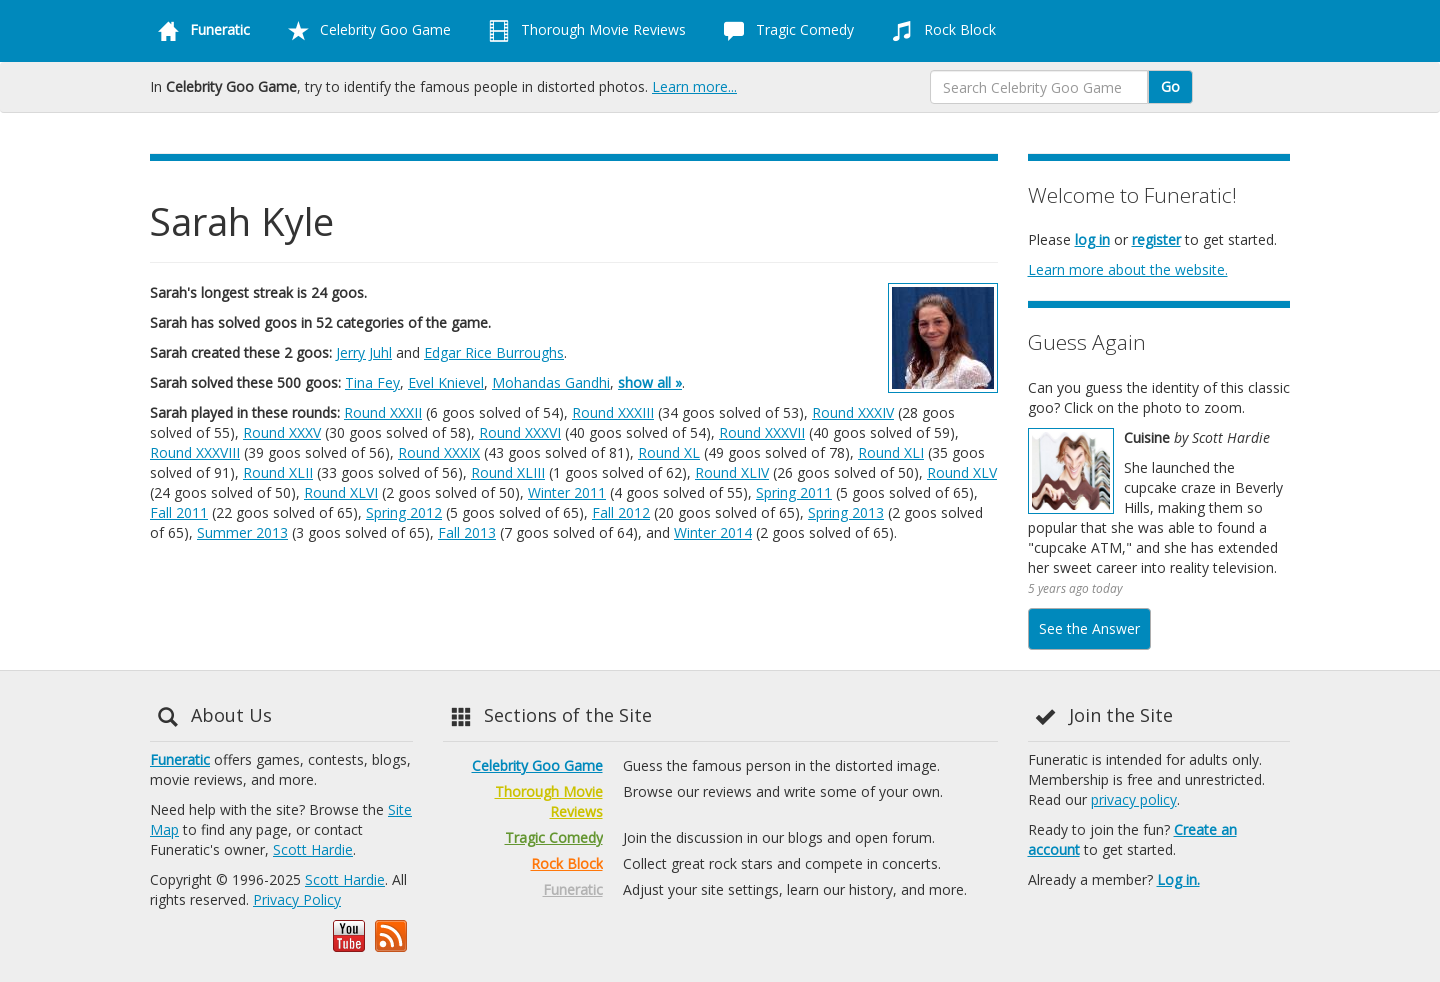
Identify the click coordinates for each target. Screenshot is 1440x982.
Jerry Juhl (364, 352)
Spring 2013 (846, 512)
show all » (650, 382)
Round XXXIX (439, 452)
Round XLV (962, 472)
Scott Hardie (313, 849)
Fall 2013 (467, 532)
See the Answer (1089, 628)
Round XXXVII (762, 432)
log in (1092, 239)
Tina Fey (372, 382)
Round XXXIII (613, 412)
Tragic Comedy (785, 31)
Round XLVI (341, 492)
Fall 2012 (621, 512)
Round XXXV (282, 432)
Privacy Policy (297, 899)
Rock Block (940, 31)
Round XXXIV (853, 412)
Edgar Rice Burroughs (494, 352)
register (1156, 239)
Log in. (1178, 879)
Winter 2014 (713, 532)
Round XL (669, 452)
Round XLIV (732, 472)
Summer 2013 (242, 532)
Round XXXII (383, 412)
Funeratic (180, 759)
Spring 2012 (404, 512)
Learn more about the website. (1128, 269)
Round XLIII (508, 472)
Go (1170, 86)
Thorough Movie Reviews (583, 31)
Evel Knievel (446, 382)
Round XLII (278, 472)
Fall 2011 (179, 512)
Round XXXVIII (195, 452)
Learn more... (694, 86)
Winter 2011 (567, 492)
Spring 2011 (794, 492)
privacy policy (1134, 799)
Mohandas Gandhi (551, 382)
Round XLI (891, 452)
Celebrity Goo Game (365, 31)
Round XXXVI (520, 432)
